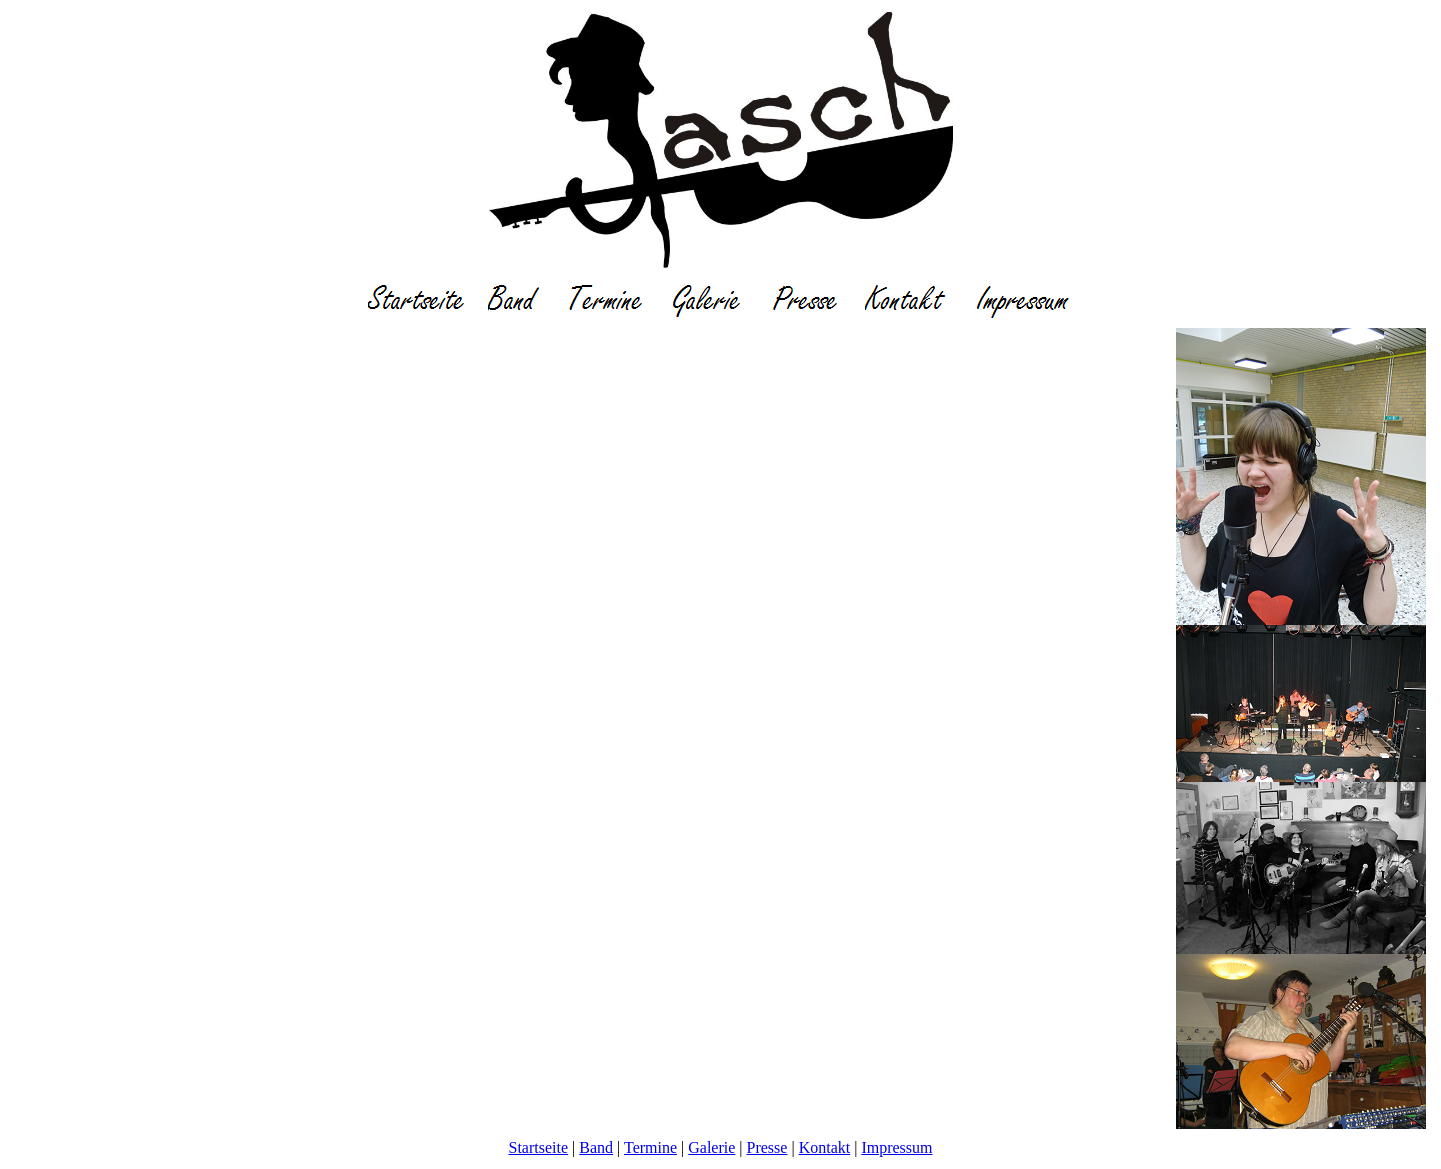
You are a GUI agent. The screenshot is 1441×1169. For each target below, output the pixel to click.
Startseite (539, 1147)
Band (596, 1147)
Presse (767, 1147)
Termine (650, 1147)
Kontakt (825, 1147)
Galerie (711, 1147)
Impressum (896, 1147)
